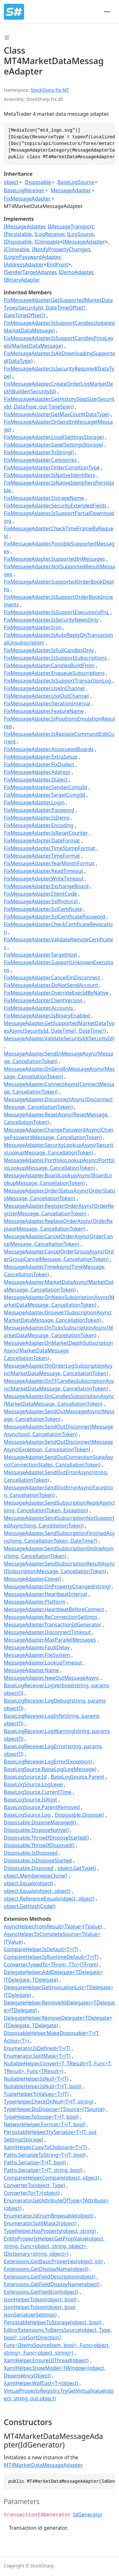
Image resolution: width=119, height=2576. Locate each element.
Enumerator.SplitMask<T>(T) (37, 2055)
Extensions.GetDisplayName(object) (46, 2268)
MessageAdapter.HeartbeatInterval (45, 1594)
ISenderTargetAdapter (30, 272)
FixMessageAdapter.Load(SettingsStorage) (54, 437)
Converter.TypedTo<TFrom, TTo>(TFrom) (51, 1964)
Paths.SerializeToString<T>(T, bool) (45, 2154)
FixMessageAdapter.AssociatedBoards (49, 749)
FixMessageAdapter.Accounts (38, 1007)
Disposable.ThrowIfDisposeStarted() (46, 1837)
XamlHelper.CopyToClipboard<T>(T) (45, 2147)
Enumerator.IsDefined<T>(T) (37, 2048)
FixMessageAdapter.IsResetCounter (46, 832)
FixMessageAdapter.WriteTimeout (43, 878)
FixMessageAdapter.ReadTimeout (43, 870)
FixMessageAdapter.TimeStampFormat (49, 848)
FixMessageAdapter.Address (37, 771)
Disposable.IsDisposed (31, 1852)
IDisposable (18, 241)
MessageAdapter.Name (31, 1670)
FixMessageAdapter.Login (34, 802)
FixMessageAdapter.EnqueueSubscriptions (54, 673)
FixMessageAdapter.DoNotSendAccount (51, 985)
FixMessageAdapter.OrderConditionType (52, 467)
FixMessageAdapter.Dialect (36, 779)
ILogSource (80, 234)
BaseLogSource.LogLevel (33, 1784)
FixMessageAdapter (27, 198)
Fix (58, 90)
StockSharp (42, 90)
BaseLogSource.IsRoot (30, 1799)
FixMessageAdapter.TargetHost (40, 954)
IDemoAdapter (75, 272)
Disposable (38, 182)
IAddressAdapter (24, 264)
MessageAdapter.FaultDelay (37, 1647)
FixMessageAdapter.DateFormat (42, 840)
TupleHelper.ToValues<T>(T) (36, 2093)
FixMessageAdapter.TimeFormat (42, 855)
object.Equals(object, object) (37, 1890)
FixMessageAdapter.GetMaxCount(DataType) (56, 414)
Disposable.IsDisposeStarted (38, 1860)
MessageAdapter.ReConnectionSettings (50, 1616)
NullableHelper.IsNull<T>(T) (36, 2078)
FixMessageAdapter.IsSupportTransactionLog (57, 680)
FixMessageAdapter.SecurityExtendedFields (55, 505)
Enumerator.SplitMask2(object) (40, 2223)
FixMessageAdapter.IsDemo (37, 817)
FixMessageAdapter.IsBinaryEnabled (47, 1015)
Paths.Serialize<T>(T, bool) (35, 2162)
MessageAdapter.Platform (34, 1601)
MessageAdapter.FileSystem (37, 1654)
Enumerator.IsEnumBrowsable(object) (48, 2215)
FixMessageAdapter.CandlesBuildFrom (49, 665)
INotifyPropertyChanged (61, 249)
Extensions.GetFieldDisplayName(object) (52, 2284)
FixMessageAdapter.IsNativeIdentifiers (49, 475)
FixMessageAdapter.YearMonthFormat (49, 863)
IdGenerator (87, 2514)
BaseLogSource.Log (27, 1814)
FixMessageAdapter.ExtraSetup (40, 756)
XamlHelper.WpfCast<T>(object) (41, 2383)
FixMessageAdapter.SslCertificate (43, 909)
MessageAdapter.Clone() (32, 1578)
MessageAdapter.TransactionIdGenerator (52, 1624)
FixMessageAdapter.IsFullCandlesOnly (49, 650)
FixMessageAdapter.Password (39, 810)
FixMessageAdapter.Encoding (38, 825)
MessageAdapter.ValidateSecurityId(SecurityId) (59, 1038)
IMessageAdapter (24, 226)
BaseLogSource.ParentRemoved (42, 1807)
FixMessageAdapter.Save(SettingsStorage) (53, 444)
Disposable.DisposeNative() (36, 1830)
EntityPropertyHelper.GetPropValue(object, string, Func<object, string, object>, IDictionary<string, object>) (54, 2246)
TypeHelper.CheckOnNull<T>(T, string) (48, 2101)
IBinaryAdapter (22, 279)
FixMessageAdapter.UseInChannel (44, 688)
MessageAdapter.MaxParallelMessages (50, 1639)
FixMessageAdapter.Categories (40, 459)
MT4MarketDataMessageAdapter (43, 2465)
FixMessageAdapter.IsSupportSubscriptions (55, 657)
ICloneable (47, 241)
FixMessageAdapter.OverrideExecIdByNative (56, 992)
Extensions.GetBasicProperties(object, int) (53, 2261)
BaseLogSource (75, 182)
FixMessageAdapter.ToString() (39, 452)
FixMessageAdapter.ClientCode (40, 893)
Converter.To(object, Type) (34, 2185)
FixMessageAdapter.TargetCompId (44, 794)
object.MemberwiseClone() (35, 1875)
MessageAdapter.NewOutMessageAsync (51, 1677)
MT (66, 90)
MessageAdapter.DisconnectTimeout (47, 1632)
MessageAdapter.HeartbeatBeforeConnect (54, 1609)
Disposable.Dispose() (79, 1814)
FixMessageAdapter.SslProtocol (41, 901)
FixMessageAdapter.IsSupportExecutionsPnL (56, 612)
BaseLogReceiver (24, 190)
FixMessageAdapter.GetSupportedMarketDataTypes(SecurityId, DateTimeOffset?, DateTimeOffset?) (58, 308)
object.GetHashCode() (30, 1906)
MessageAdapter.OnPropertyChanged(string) (57, 1586)
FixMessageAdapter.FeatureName (44, 711)
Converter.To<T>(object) (32, 2192)
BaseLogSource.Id (25, 1776)
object (11, 182)
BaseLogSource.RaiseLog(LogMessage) (50, 1769)
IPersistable (18, 234)
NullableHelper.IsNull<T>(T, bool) (42, 2086)
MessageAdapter (71, 190)
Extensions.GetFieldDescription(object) (49, 2276)
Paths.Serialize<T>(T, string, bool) (43, 2170)
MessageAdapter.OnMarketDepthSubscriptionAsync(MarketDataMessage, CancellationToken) (58, 1350)
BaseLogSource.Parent (77, 1776)
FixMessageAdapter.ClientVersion (43, 1000)
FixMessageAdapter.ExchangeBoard (46, 886)
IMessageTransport (71, 226)
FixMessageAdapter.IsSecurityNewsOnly (51, 619)
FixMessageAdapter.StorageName (44, 497)
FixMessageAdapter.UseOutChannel (46, 695)
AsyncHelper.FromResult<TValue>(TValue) (53, 1926)
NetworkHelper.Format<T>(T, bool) (44, 2124)
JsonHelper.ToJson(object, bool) (40, 2299)
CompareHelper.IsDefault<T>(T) (41, 1949)
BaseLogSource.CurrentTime (37, 1791)
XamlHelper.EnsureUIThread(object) (46, 2360)
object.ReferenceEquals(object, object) (49, 1898)
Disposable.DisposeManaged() (40, 1822)
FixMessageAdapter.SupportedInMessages (54, 558)
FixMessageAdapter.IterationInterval (47, 703)
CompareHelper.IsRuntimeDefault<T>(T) (51, 1956)
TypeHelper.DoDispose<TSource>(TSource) (54, 2109)
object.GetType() (76, 1868)
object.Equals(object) (28, 1883)
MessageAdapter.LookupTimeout (43, 1662)
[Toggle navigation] (107, 11)
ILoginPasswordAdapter (32, 256)
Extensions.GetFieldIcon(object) (41, 2291)
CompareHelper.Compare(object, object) (51, 2177)
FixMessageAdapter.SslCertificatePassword (54, 916)
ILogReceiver (49, 234)
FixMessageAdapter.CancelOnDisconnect (52, 977)
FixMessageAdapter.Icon (33, 627)
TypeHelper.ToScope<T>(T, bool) (41, 2116)
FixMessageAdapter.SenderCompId (45, 787)
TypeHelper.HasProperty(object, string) (50, 2230)
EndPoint (57, 264)
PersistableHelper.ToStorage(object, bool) (52, 2322)
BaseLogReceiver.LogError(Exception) (48, 1761)
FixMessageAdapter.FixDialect (39, 764)
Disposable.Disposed (28, 1868)
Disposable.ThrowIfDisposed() (39, 1845)
